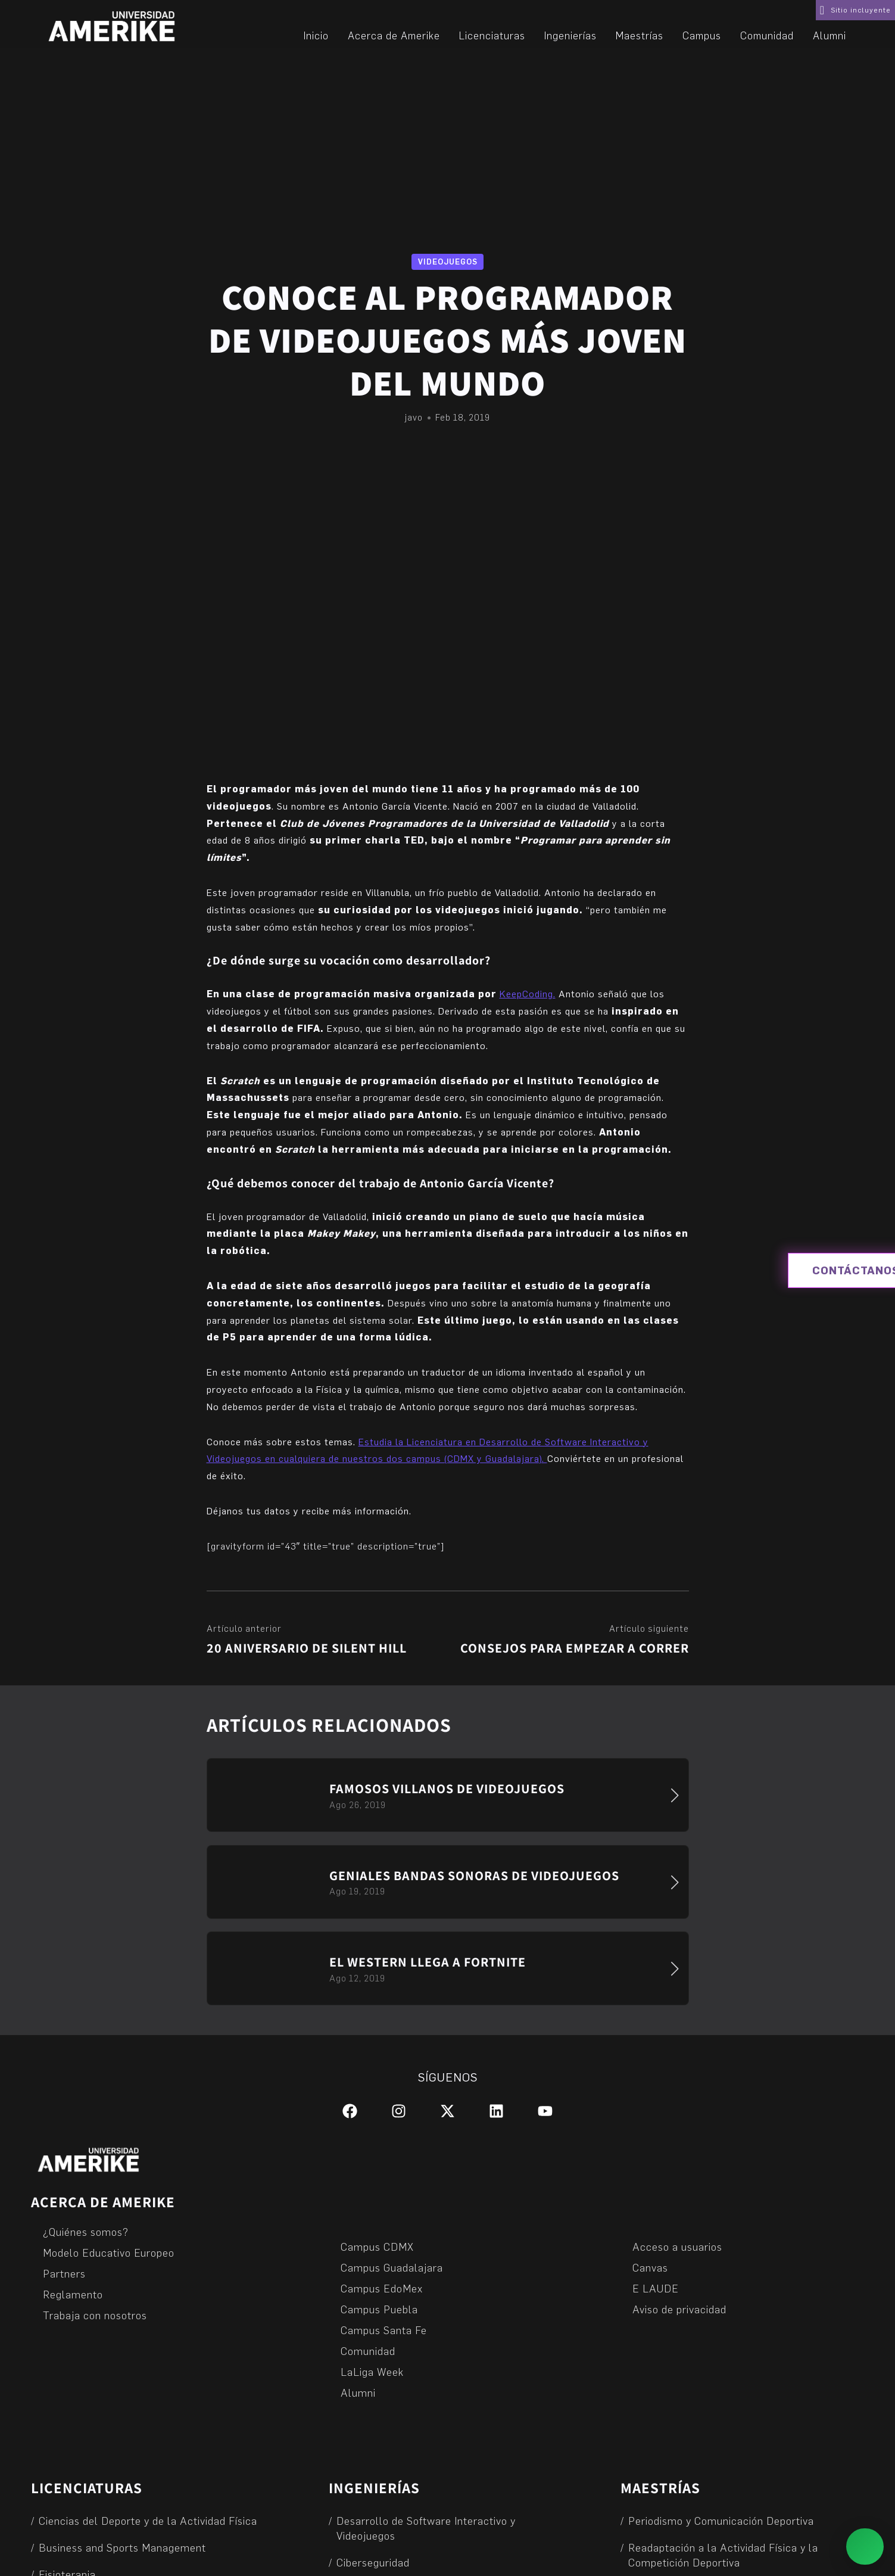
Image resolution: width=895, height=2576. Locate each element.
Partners (64, 2273)
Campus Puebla (379, 2308)
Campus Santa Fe (384, 2329)
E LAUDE (655, 2288)
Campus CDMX (377, 2246)
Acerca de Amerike (394, 35)
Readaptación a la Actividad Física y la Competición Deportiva (723, 2554)
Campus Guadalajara (392, 2267)
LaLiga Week (372, 2371)
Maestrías (639, 35)
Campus (701, 35)
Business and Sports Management (122, 2547)
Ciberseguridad (373, 2562)
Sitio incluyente (861, 10)
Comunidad (767, 35)
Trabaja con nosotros (95, 2314)
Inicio (316, 35)
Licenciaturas (492, 35)
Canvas (650, 2267)
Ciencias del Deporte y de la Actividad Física (148, 2520)
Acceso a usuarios (677, 2246)
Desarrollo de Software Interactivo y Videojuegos (426, 2528)
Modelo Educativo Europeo (108, 2252)
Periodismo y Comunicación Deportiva (721, 2520)
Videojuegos (448, 261)
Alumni (829, 35)
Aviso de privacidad (679, 2308)
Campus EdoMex (382, 2288)
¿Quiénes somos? (86, 2231)
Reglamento (73, 2293)
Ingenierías (570, 35)
